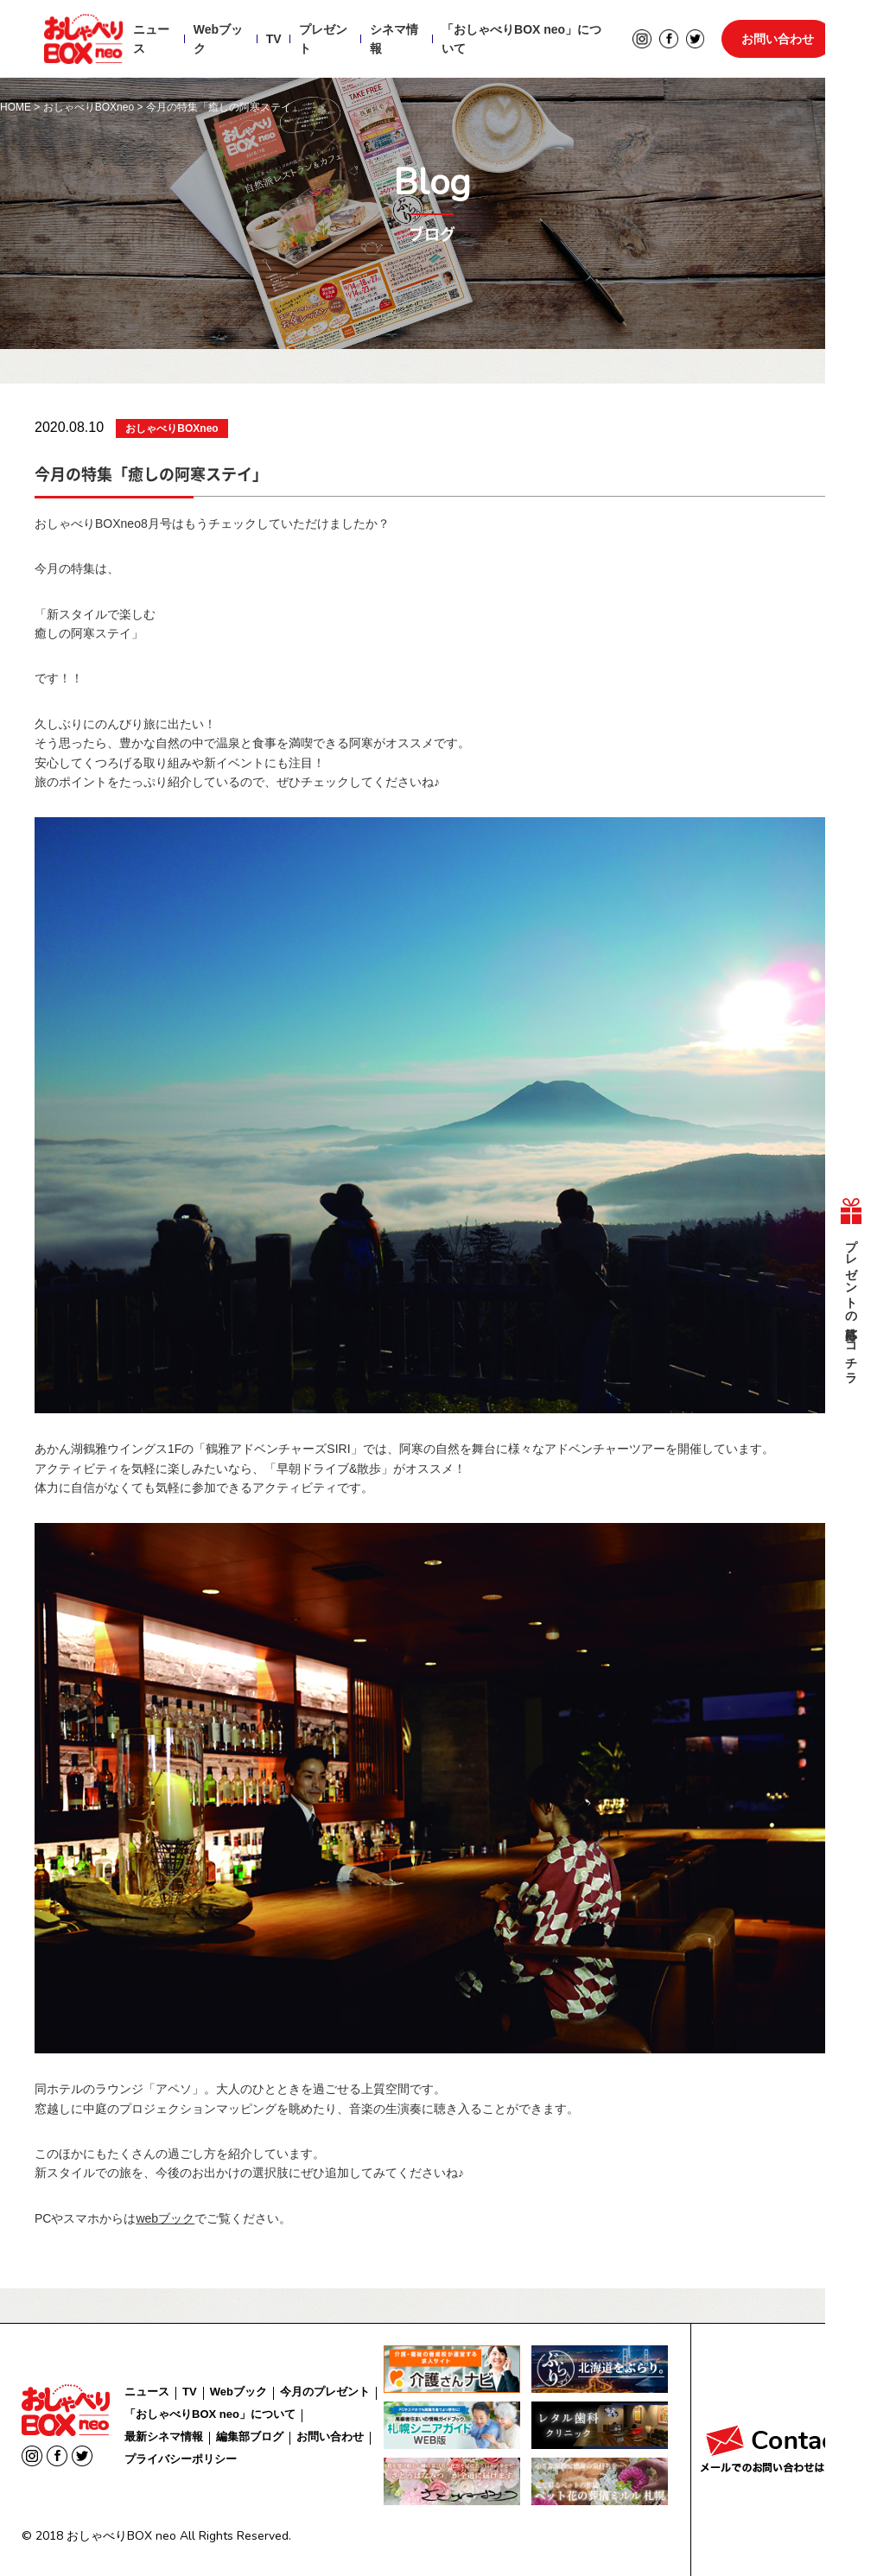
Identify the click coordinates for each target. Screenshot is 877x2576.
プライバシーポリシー (180, 2458)
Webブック (218, 39)
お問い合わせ (777, 40)
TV (273, 40)
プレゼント (322, 39)
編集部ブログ (249, 2436)
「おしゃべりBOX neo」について (521, 39)
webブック (165, 2218)
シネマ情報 (394, 39)
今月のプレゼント (325, 2391)
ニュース (151, 39)
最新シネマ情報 (163, 2436)
